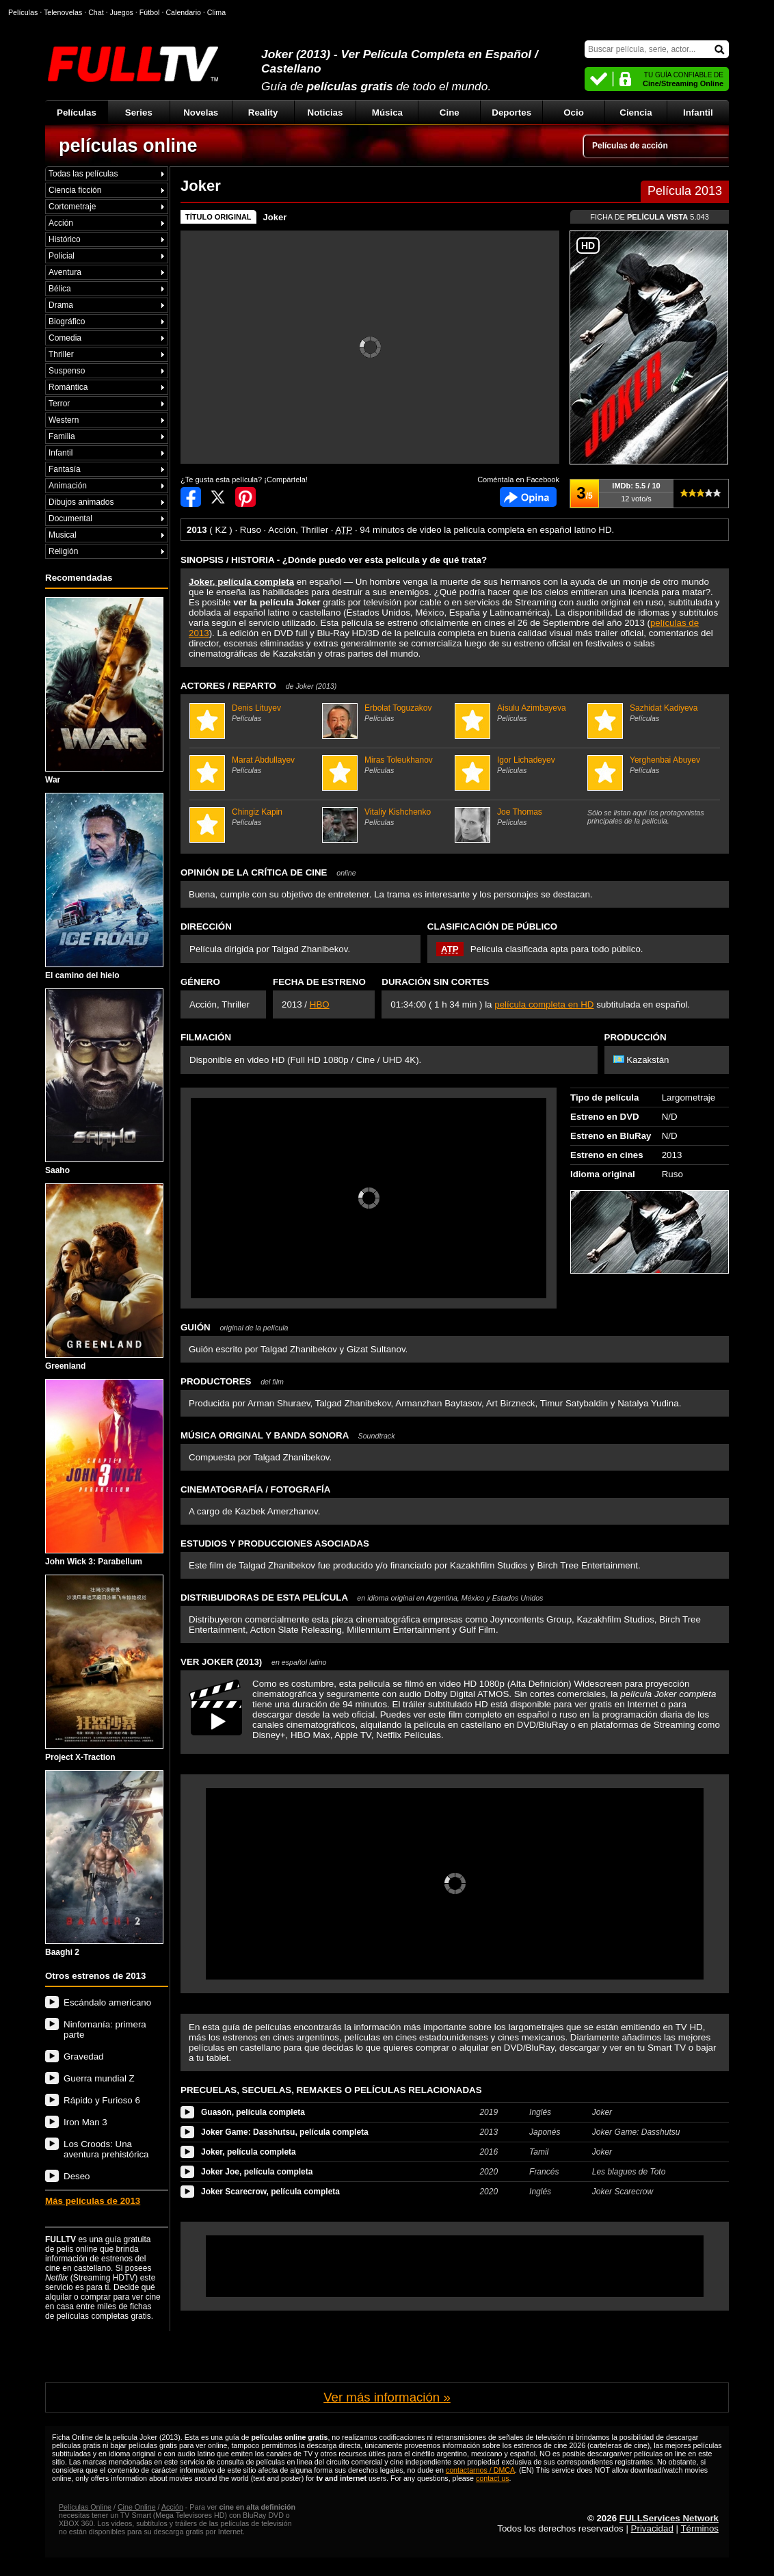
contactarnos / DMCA (480, 2470)
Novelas (200, 112)
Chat (96, 12)
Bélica (60, 288)
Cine (449, 112)
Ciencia (635, 112)
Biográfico (67, 321)
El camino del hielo (104, 886)
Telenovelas (63, 12)
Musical (63, 535)
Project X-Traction (104, 1668)
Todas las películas (83, 174)
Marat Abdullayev (254, 764)
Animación (68, 485)
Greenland (104, 1277)
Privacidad (652, 2528)
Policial (62, 256)
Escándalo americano (107, 2002)
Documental (70, 518)
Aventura (65, 272)
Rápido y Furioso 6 (102, 2100)
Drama (61, 305)
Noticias (325, 112)
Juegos (121, 12)
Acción (61, 223)
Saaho (104, 1082)
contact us (492, 2478)
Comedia (65, 338)
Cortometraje (72, 206)
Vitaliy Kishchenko (386, 816)
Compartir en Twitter (218, 497)
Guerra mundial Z (99, 2078)
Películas (76, 112)
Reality (263, 112)
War (104, 691)
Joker (275, 217)
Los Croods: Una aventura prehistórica (106, 2149)
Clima (216, 12)
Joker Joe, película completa (256, 2172)
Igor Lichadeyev (519, 764)
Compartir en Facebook (191, 497)
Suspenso (67, 371)
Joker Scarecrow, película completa (270, 2191)
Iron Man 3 (85, 2122)
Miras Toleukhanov (386, 764)
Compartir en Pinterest (245, 497)
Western (64, 420)
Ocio (573, 112)
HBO (320, 1004)
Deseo (77, 2176)
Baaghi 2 (104, 1864)
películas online (128, 145)
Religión (63, 551)
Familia (62, 436)
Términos (699, 2528)
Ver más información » (387, 2397)
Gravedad (84, 2056)
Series (138, 112)
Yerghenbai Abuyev (652, 764)
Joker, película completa (248, 2152)
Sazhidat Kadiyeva (652, 712)
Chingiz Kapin (254, 816)
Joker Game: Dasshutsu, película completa (285, 2132)
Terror (59, 403)
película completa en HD (543, 1004)
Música (387, 112)
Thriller (61, 354)
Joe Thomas (519, 816)
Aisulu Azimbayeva (519, 712)
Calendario (183, 12)
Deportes (511, 112)
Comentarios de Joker (528, 497)
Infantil (698, 112)
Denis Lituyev (254, 712)
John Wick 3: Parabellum (104, 1472)
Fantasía (65, 469)
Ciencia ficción (75, 190)
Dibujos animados (81, 502)
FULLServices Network (669, 2518)
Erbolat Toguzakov (386, 712)
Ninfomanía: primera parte (105, 2029)
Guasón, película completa (253, 2112)
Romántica (68, 387)
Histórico (65, 239)
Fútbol (149, 12)
